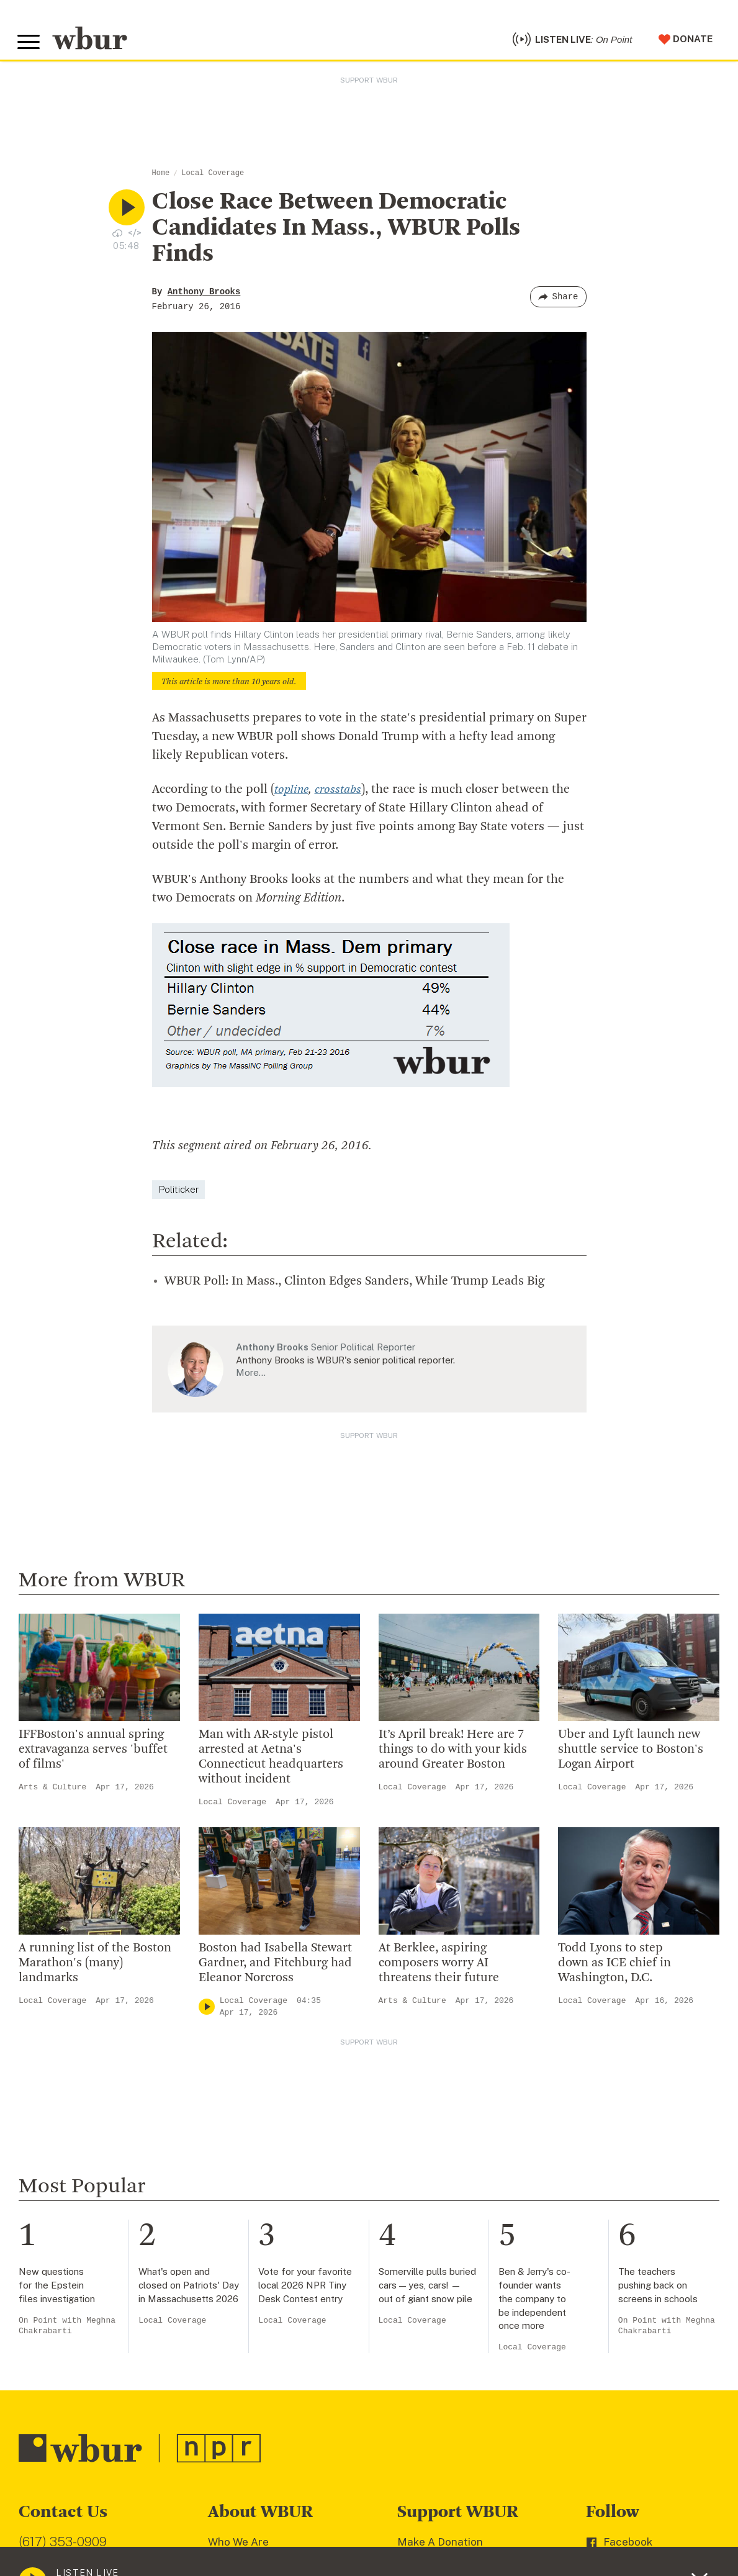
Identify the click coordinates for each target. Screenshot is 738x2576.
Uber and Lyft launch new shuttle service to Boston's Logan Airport (630, 1754)
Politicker (178, 1194)
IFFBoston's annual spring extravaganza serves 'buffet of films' (93, 1754)
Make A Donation (440, 2547)
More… (251, 1377)
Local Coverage (212, 178)
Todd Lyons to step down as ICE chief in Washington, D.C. (614, 1968)
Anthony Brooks (204, 297)
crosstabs (340, 795)
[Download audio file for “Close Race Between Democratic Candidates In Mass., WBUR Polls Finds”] (117, 237)
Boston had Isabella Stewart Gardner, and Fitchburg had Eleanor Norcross (275, 1968)
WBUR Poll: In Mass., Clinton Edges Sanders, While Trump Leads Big (354, 1286)
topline (292, 795)
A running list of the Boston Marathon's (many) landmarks (95, 1968)
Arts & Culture (52, 1792)
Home (161, 178)
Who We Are (238, 2547)
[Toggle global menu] (30, 44)
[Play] (207, 2012)
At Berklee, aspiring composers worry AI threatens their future (439, 1968)
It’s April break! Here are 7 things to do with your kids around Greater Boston (453, 1754)
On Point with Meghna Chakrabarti (67, 2330)
